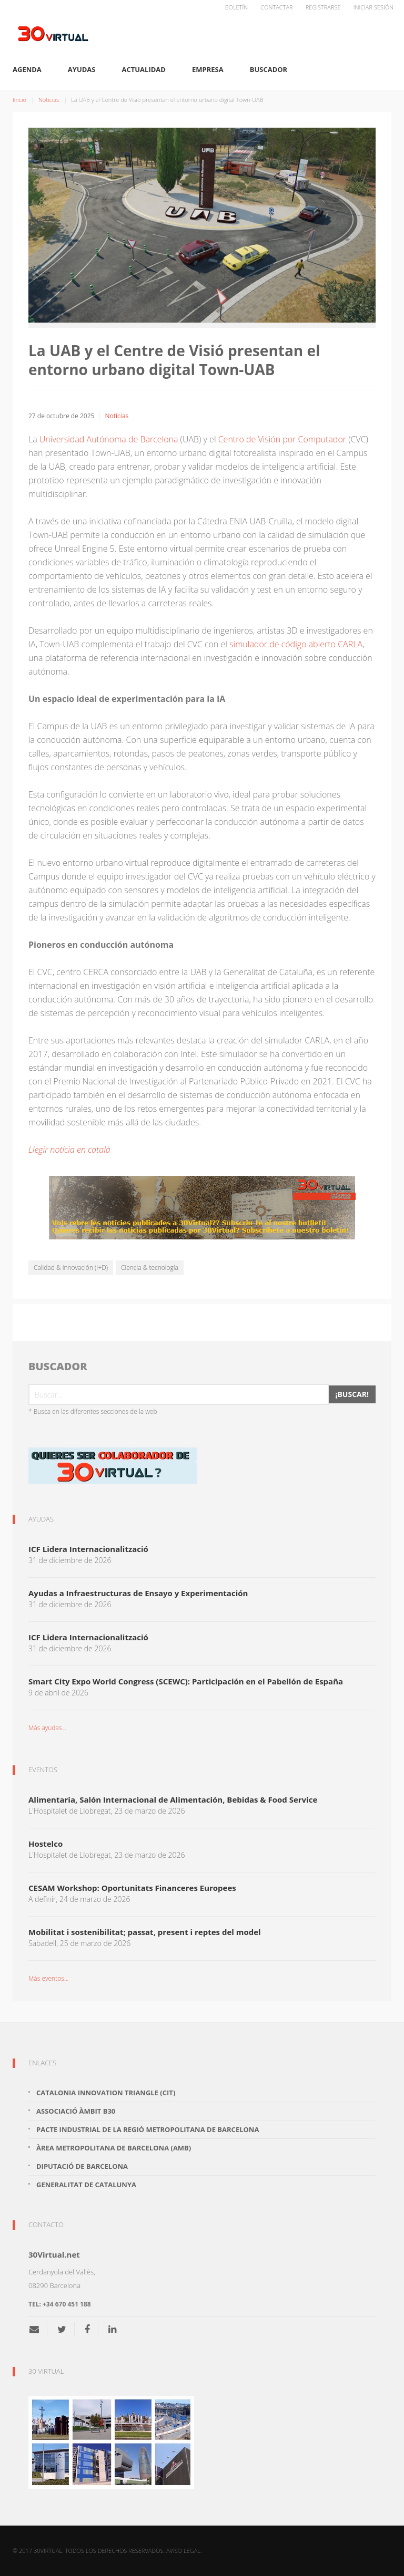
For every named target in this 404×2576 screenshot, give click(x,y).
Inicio (19, 100)
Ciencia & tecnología (149, 1267)
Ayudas (82, 69)
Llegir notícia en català (69, 1149)
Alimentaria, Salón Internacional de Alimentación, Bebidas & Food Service (172, 1799)
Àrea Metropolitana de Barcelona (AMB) (113, 2148)
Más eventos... (48, 1978)
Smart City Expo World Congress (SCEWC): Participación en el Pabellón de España (185, 1681)
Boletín (236, 7)
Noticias (48, 100)
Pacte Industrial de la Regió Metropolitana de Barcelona (147, 2129)
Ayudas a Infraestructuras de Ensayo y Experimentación (138, 1593)
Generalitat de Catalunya (86, 2184)
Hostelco (45, 1843)
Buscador (269, 69)
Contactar (276, 7)
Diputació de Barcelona (82, 2166)
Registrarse (323, 7)
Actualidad (144, 69)
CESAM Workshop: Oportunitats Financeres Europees (132, 1887)
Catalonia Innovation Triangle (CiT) (105, 2092)
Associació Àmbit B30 (75, 2111)
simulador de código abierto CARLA (295, 644)
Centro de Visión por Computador (282, 439)
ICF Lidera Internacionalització (88, 1549)
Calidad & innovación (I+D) (71, 1267)
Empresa (208, 69)
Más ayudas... (47, 1727)
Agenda (27, 69)
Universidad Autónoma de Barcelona (108, 439)
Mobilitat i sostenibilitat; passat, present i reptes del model (144, 1932)
